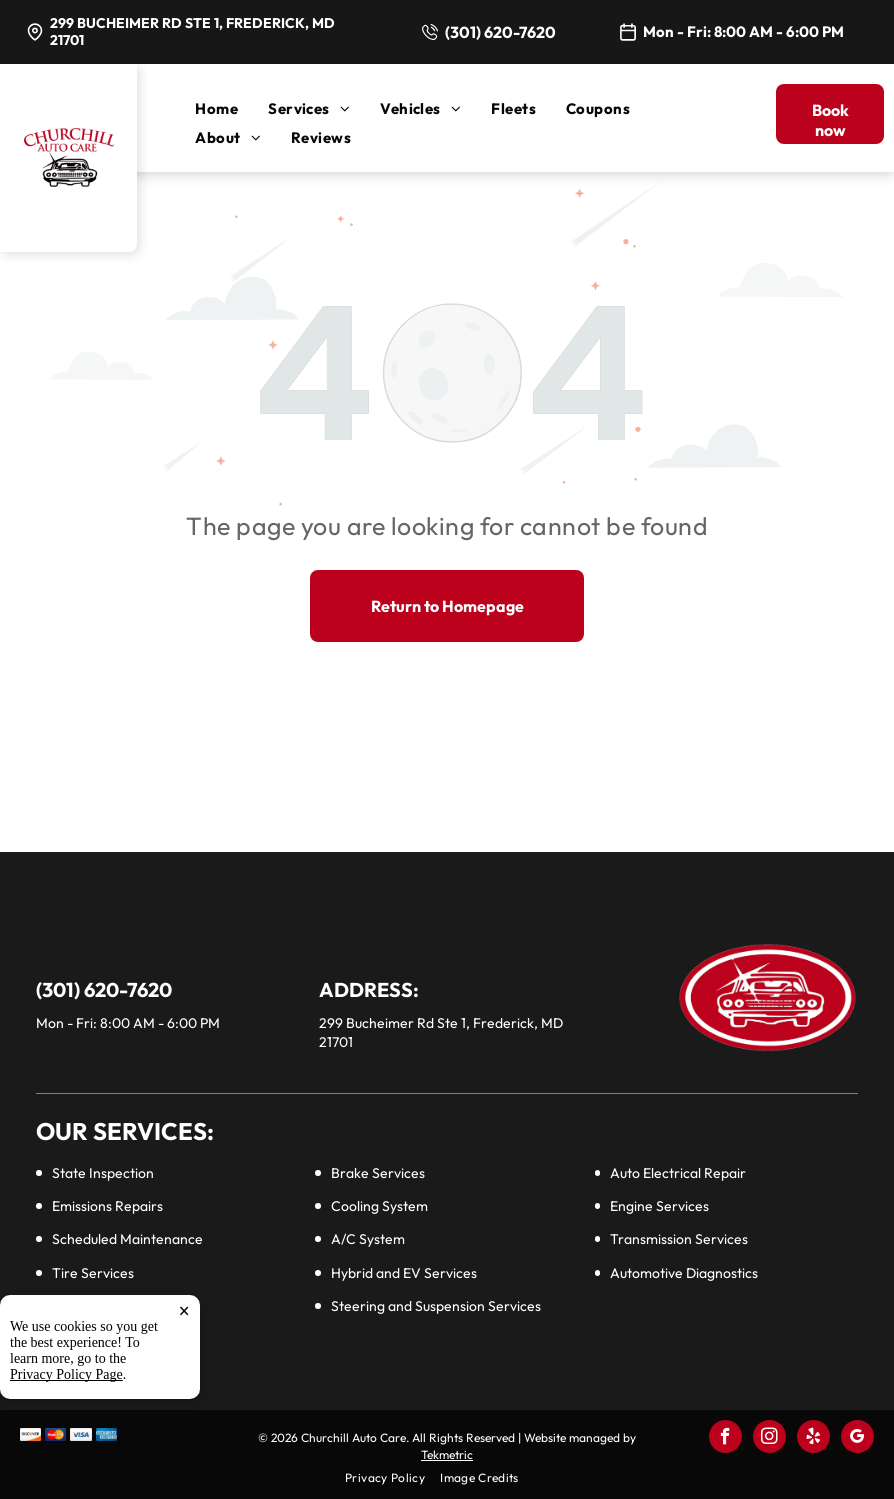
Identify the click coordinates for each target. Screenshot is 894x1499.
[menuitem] (231, 108)
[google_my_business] (857, 1439)
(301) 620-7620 (500, 32)
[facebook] (725, 1439)
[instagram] (769, 1439)
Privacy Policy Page (66, 1475)
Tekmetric (447, 1454)
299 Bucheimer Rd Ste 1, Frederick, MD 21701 (192, 31)
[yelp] (813, 1439)
